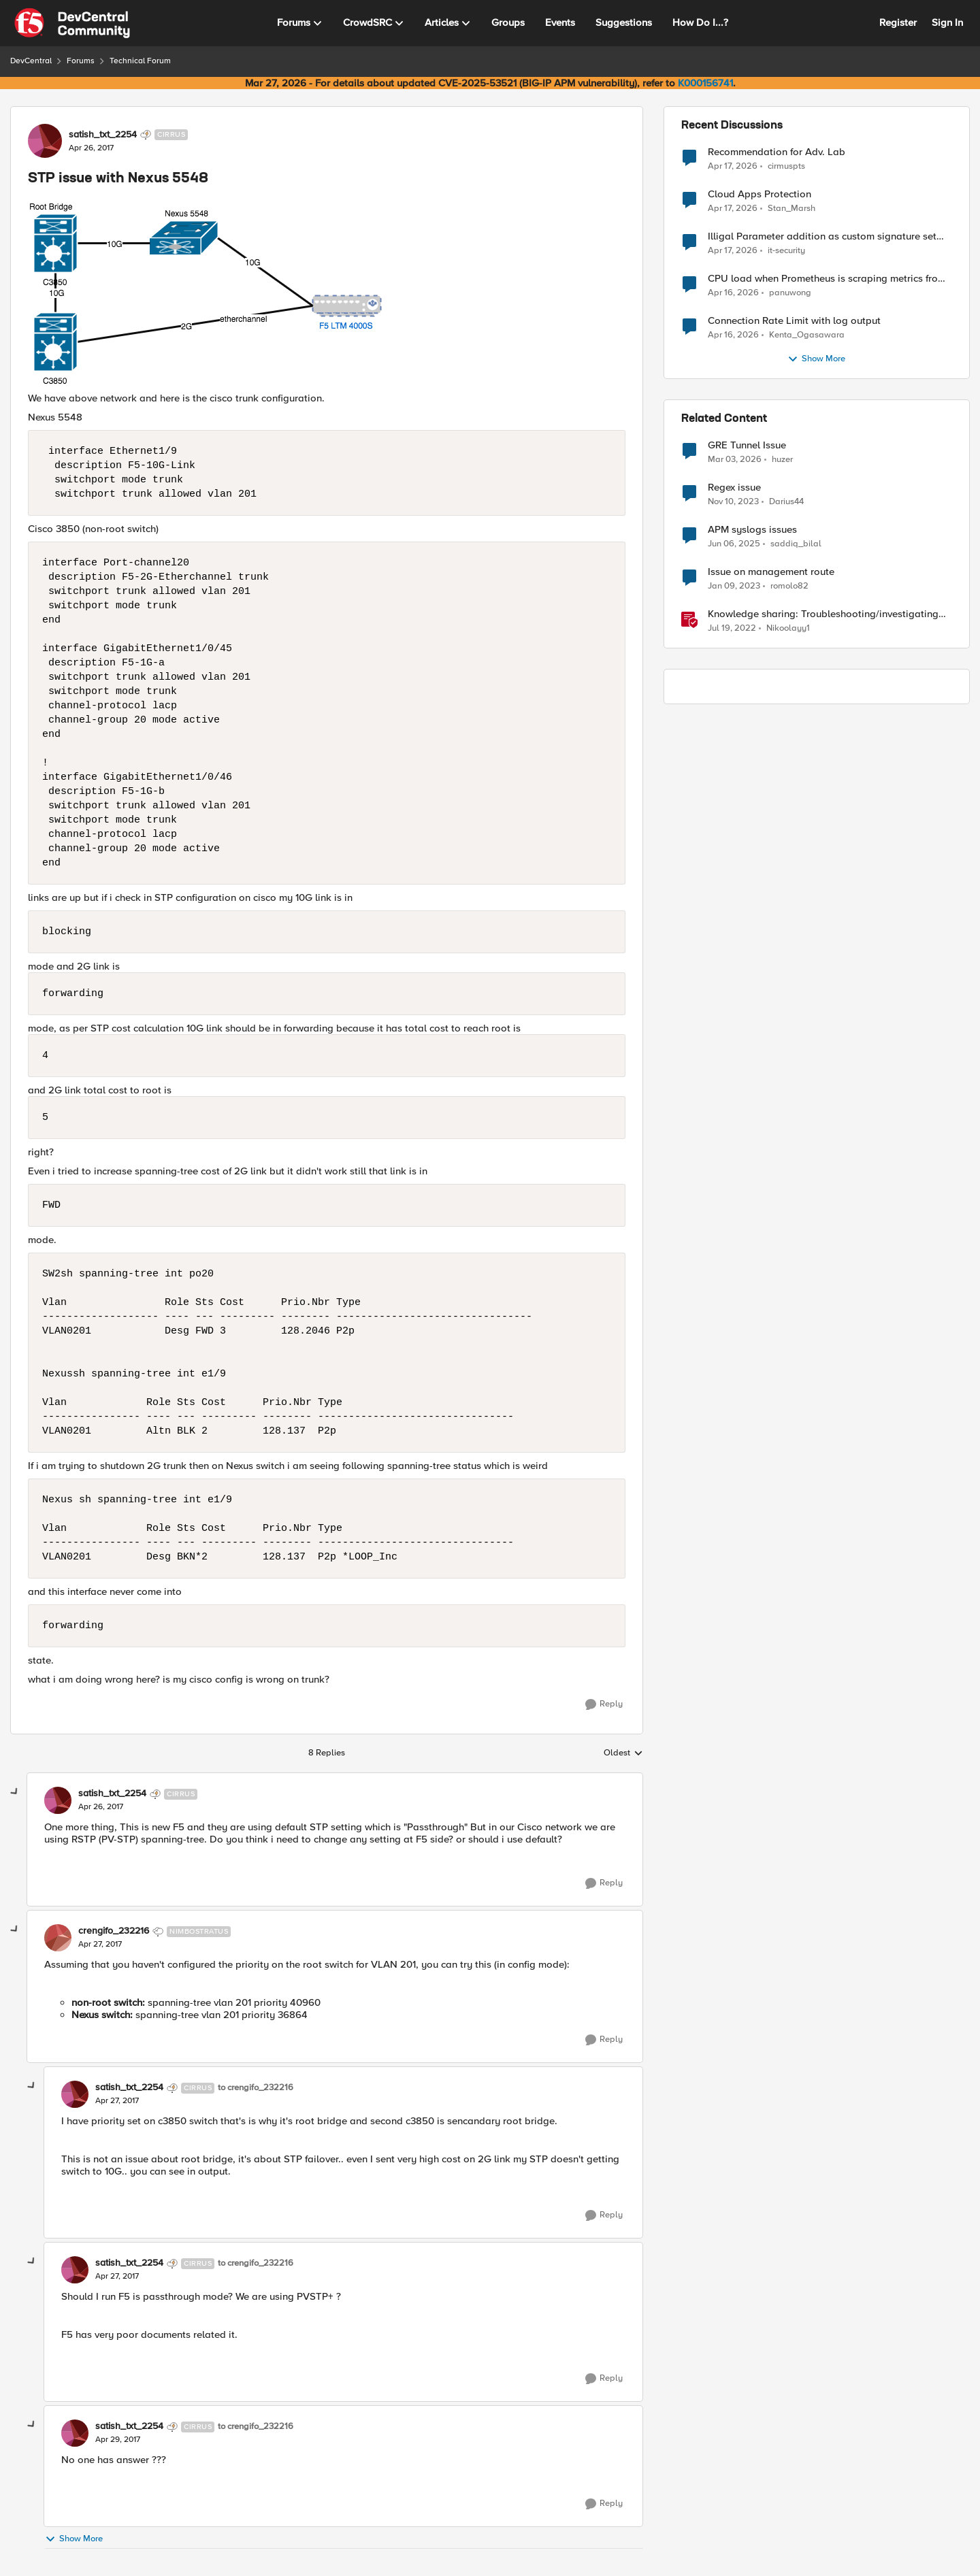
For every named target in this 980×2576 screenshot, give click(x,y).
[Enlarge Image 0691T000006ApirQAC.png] (326, 292)
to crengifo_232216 (255, 2088)
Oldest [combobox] (623, 1753)
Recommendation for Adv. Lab (776, 152)
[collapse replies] (15, 1792)
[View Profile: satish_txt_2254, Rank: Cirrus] (45, 141)
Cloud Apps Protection (759, 194)
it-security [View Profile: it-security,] (786, 251)
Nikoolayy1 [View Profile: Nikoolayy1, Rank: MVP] (788, 628)
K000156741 (705, 83)
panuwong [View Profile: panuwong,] (790, 293)
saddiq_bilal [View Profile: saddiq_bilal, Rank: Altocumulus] (795, 544)
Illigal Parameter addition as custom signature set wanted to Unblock (822, 236)
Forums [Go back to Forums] (81, 61)
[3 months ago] (732, 166)
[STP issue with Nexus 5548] (100, 1807)
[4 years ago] (732, 628)
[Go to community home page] (72, 23)
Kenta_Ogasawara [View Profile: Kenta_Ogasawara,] (807, 335)
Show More (74, 2539)
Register (898, 22)
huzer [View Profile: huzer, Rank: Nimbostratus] (782, 460)
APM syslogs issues (752, 529)
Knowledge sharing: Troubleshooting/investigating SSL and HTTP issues (823, 614)
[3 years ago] (734, 586)
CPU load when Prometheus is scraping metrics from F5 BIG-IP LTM (827, 278)
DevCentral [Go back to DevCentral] (31, 61)
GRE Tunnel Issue (747, 445)
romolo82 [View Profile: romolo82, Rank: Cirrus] (789, 586)
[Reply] (604, 1704)
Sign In (947, 22)
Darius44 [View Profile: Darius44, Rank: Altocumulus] (786, 502)
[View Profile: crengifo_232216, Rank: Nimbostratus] (57, 1937)
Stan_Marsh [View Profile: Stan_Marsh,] (791, 208)
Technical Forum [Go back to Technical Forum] (140, 61)
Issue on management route (771, 572)
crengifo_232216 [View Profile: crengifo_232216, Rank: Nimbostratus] (113, 1931)
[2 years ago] (733, 502)
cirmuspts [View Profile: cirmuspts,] (786, 166)
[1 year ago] (734, 544)
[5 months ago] (735, 460)
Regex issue (734, 487)
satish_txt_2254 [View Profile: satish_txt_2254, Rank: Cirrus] (103, 134)
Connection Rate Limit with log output (794, 321)
